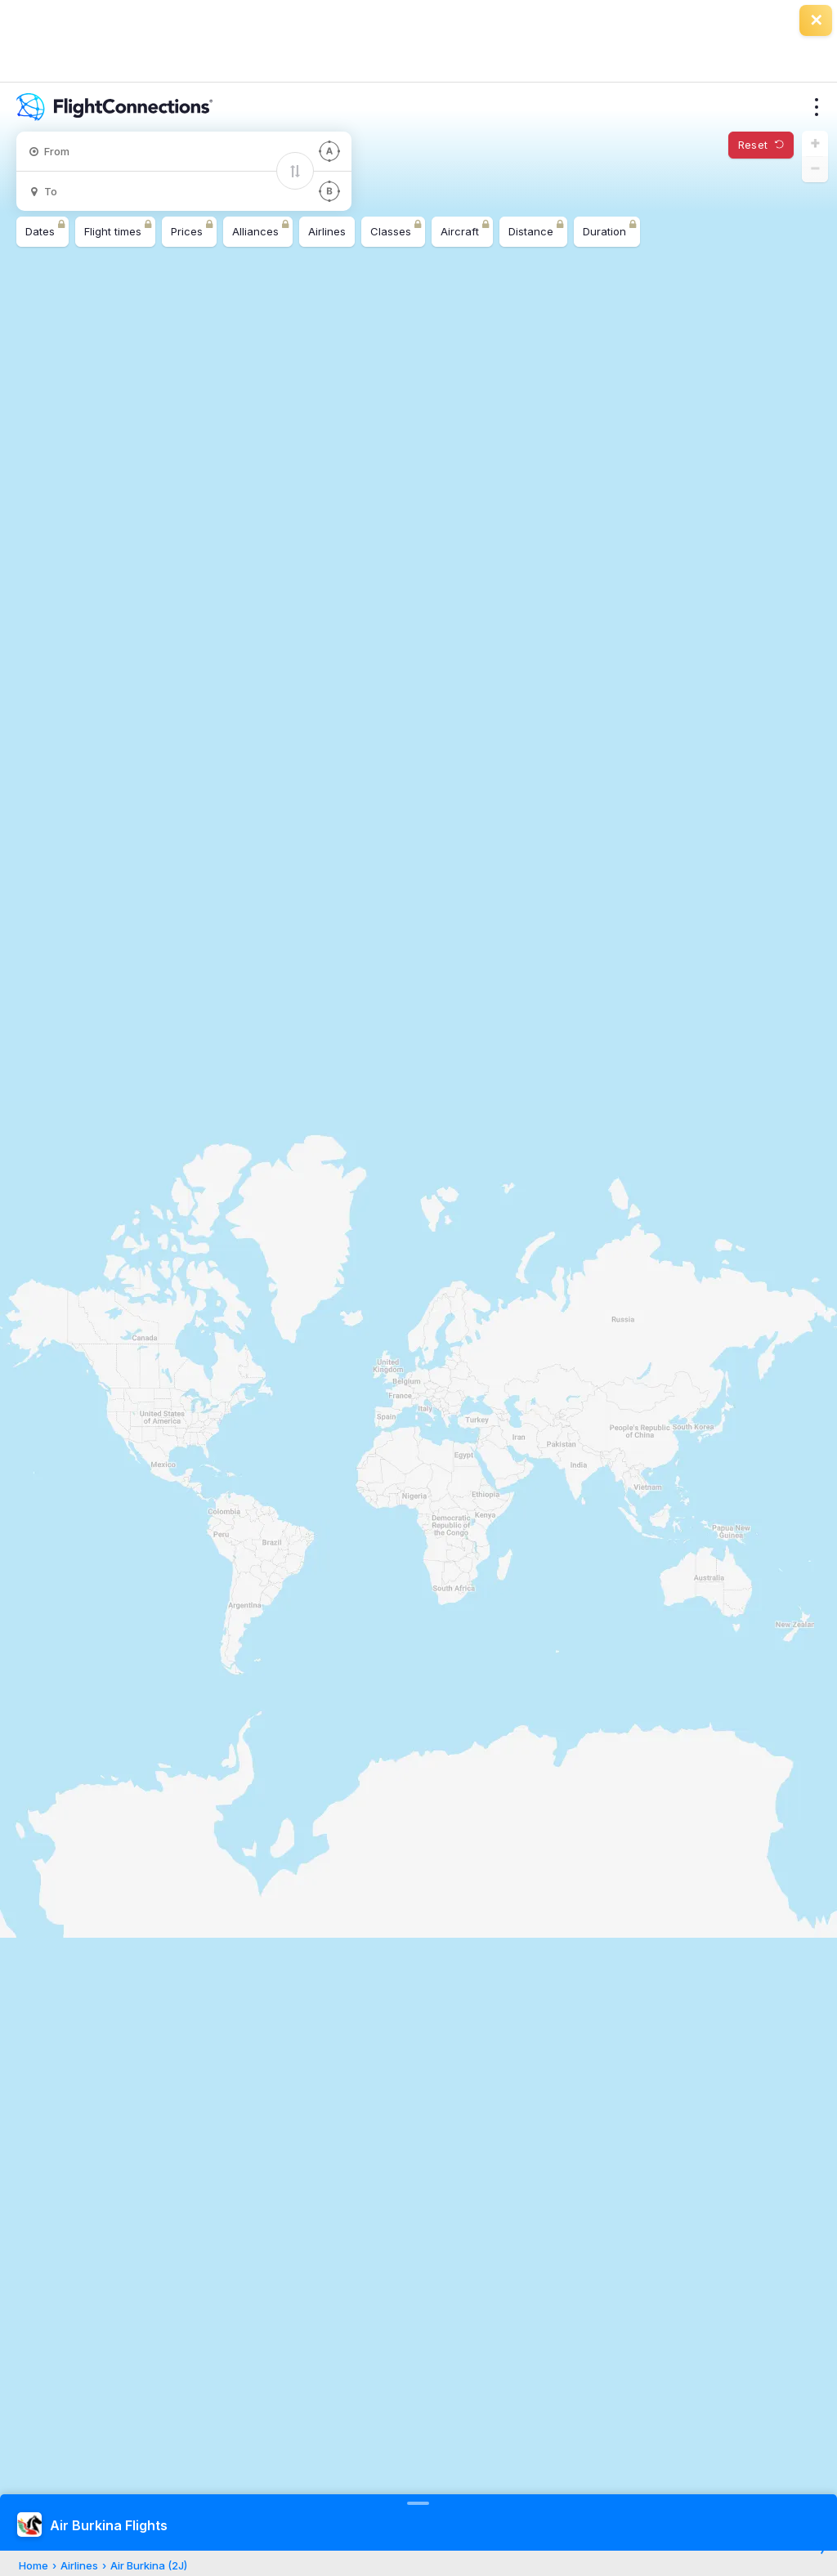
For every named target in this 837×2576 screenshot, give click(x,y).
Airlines (79, 2565)
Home (33, 2565)
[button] (815, 144)
